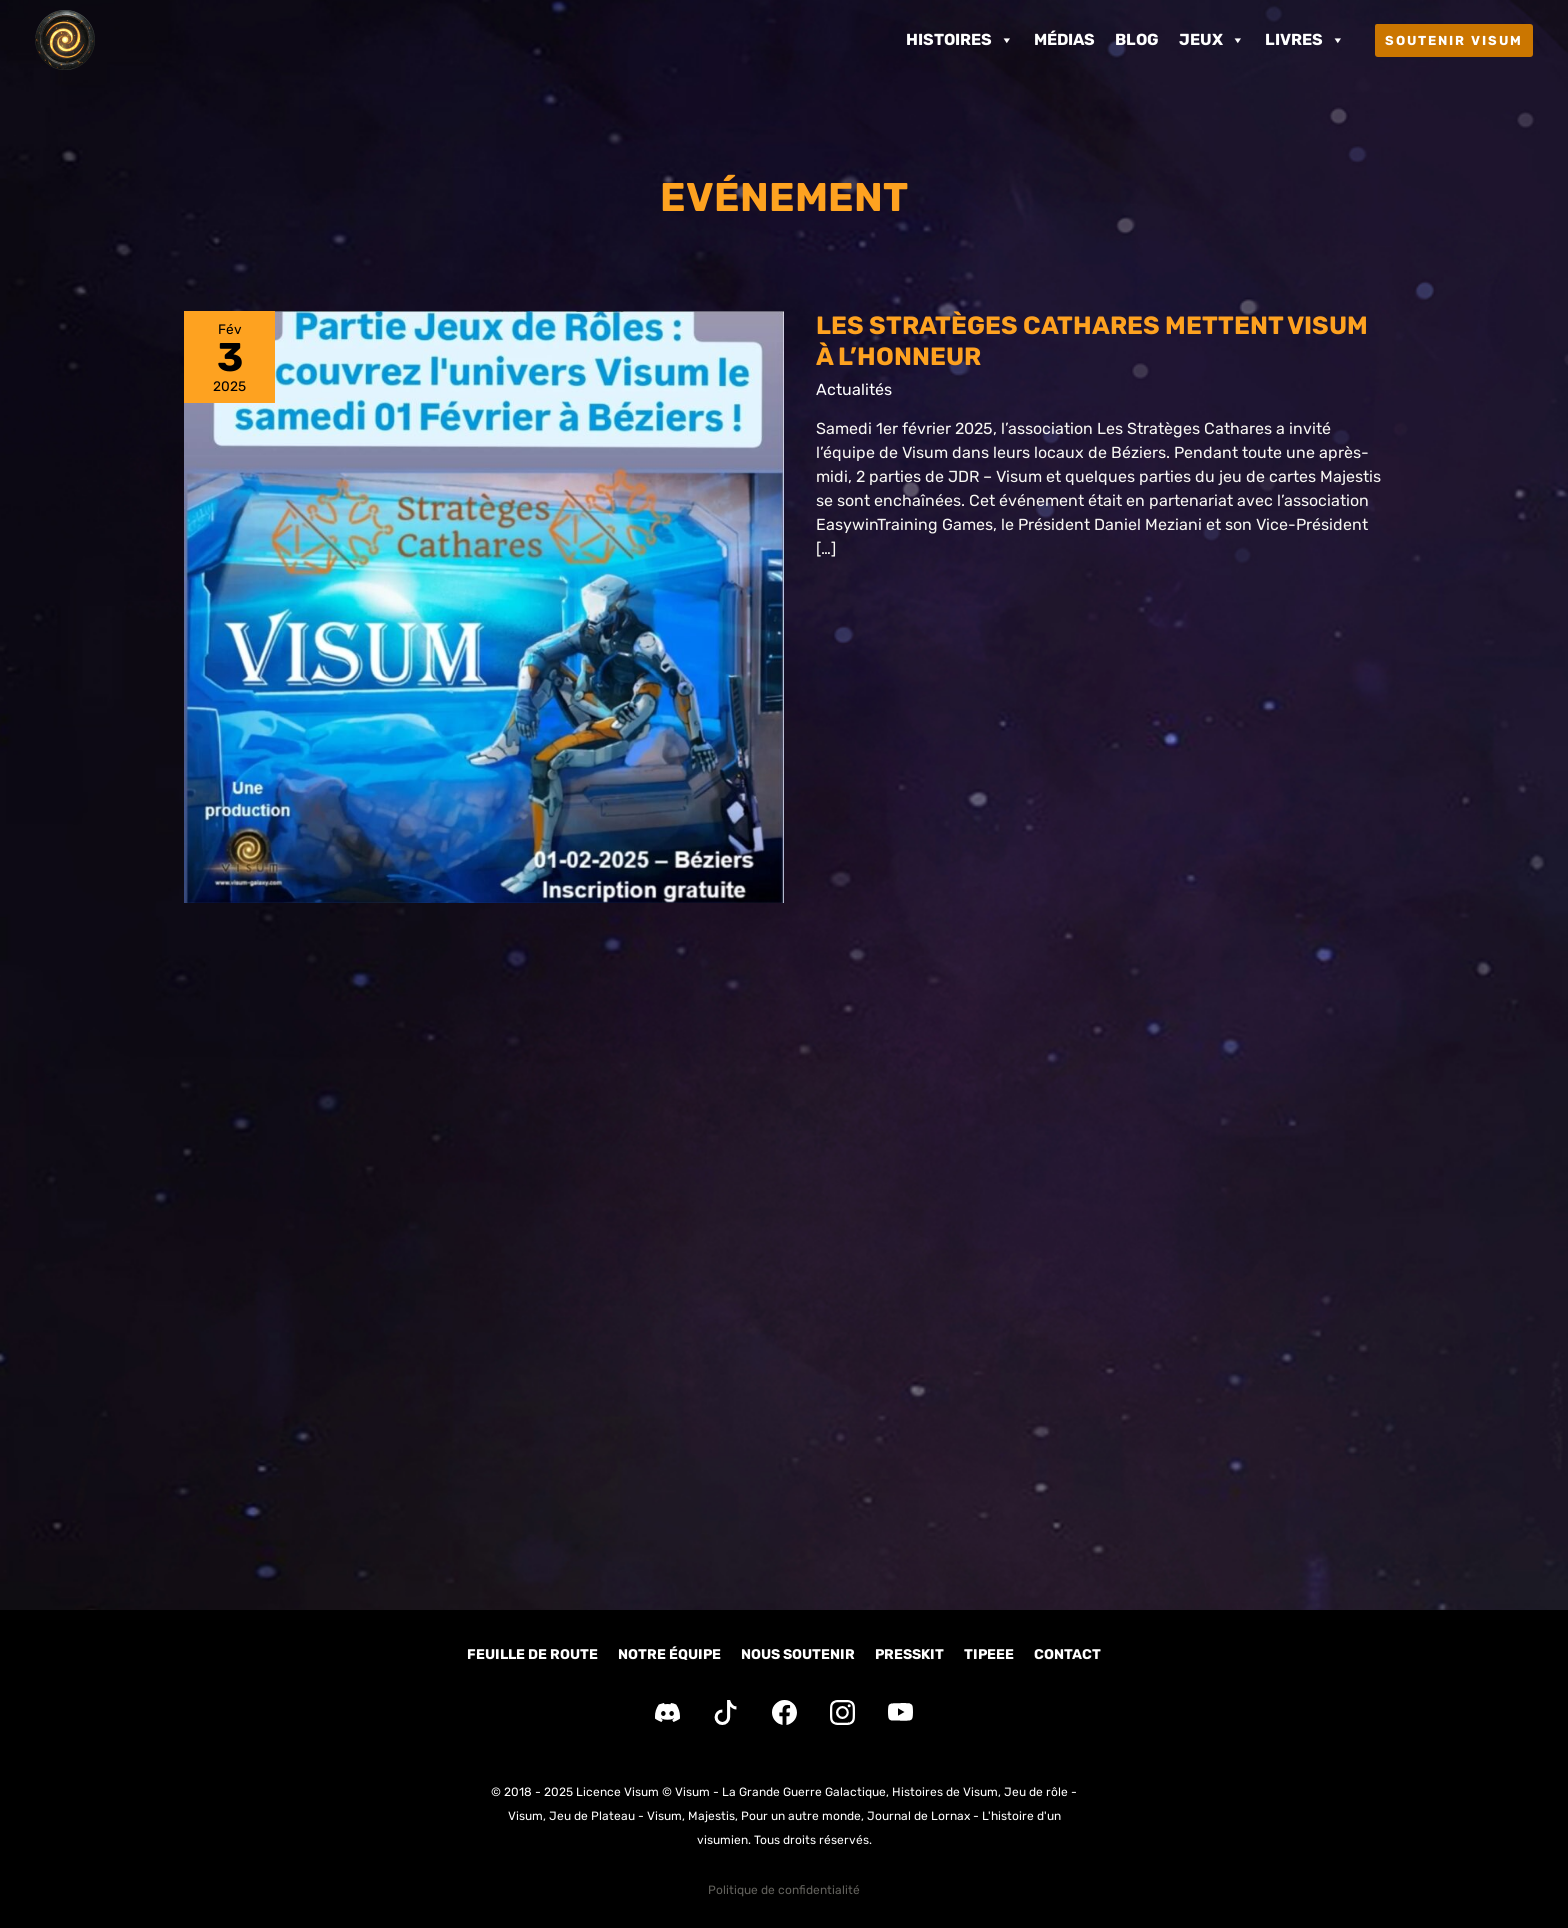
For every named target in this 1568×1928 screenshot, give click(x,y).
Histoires (960, 40)
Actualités (854, 390)
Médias (1064, 39)
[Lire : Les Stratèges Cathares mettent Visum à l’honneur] (484, 607)
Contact (1067, 1654)
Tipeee (989, 1654)
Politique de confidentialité (784, 1890)
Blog (1137, 39)
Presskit (909, 1654)
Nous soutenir (798, 1654)
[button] (1454, 40)
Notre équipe (669, 1654)
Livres (1305, 40)
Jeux (1212, 40)
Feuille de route (532, 1654)
